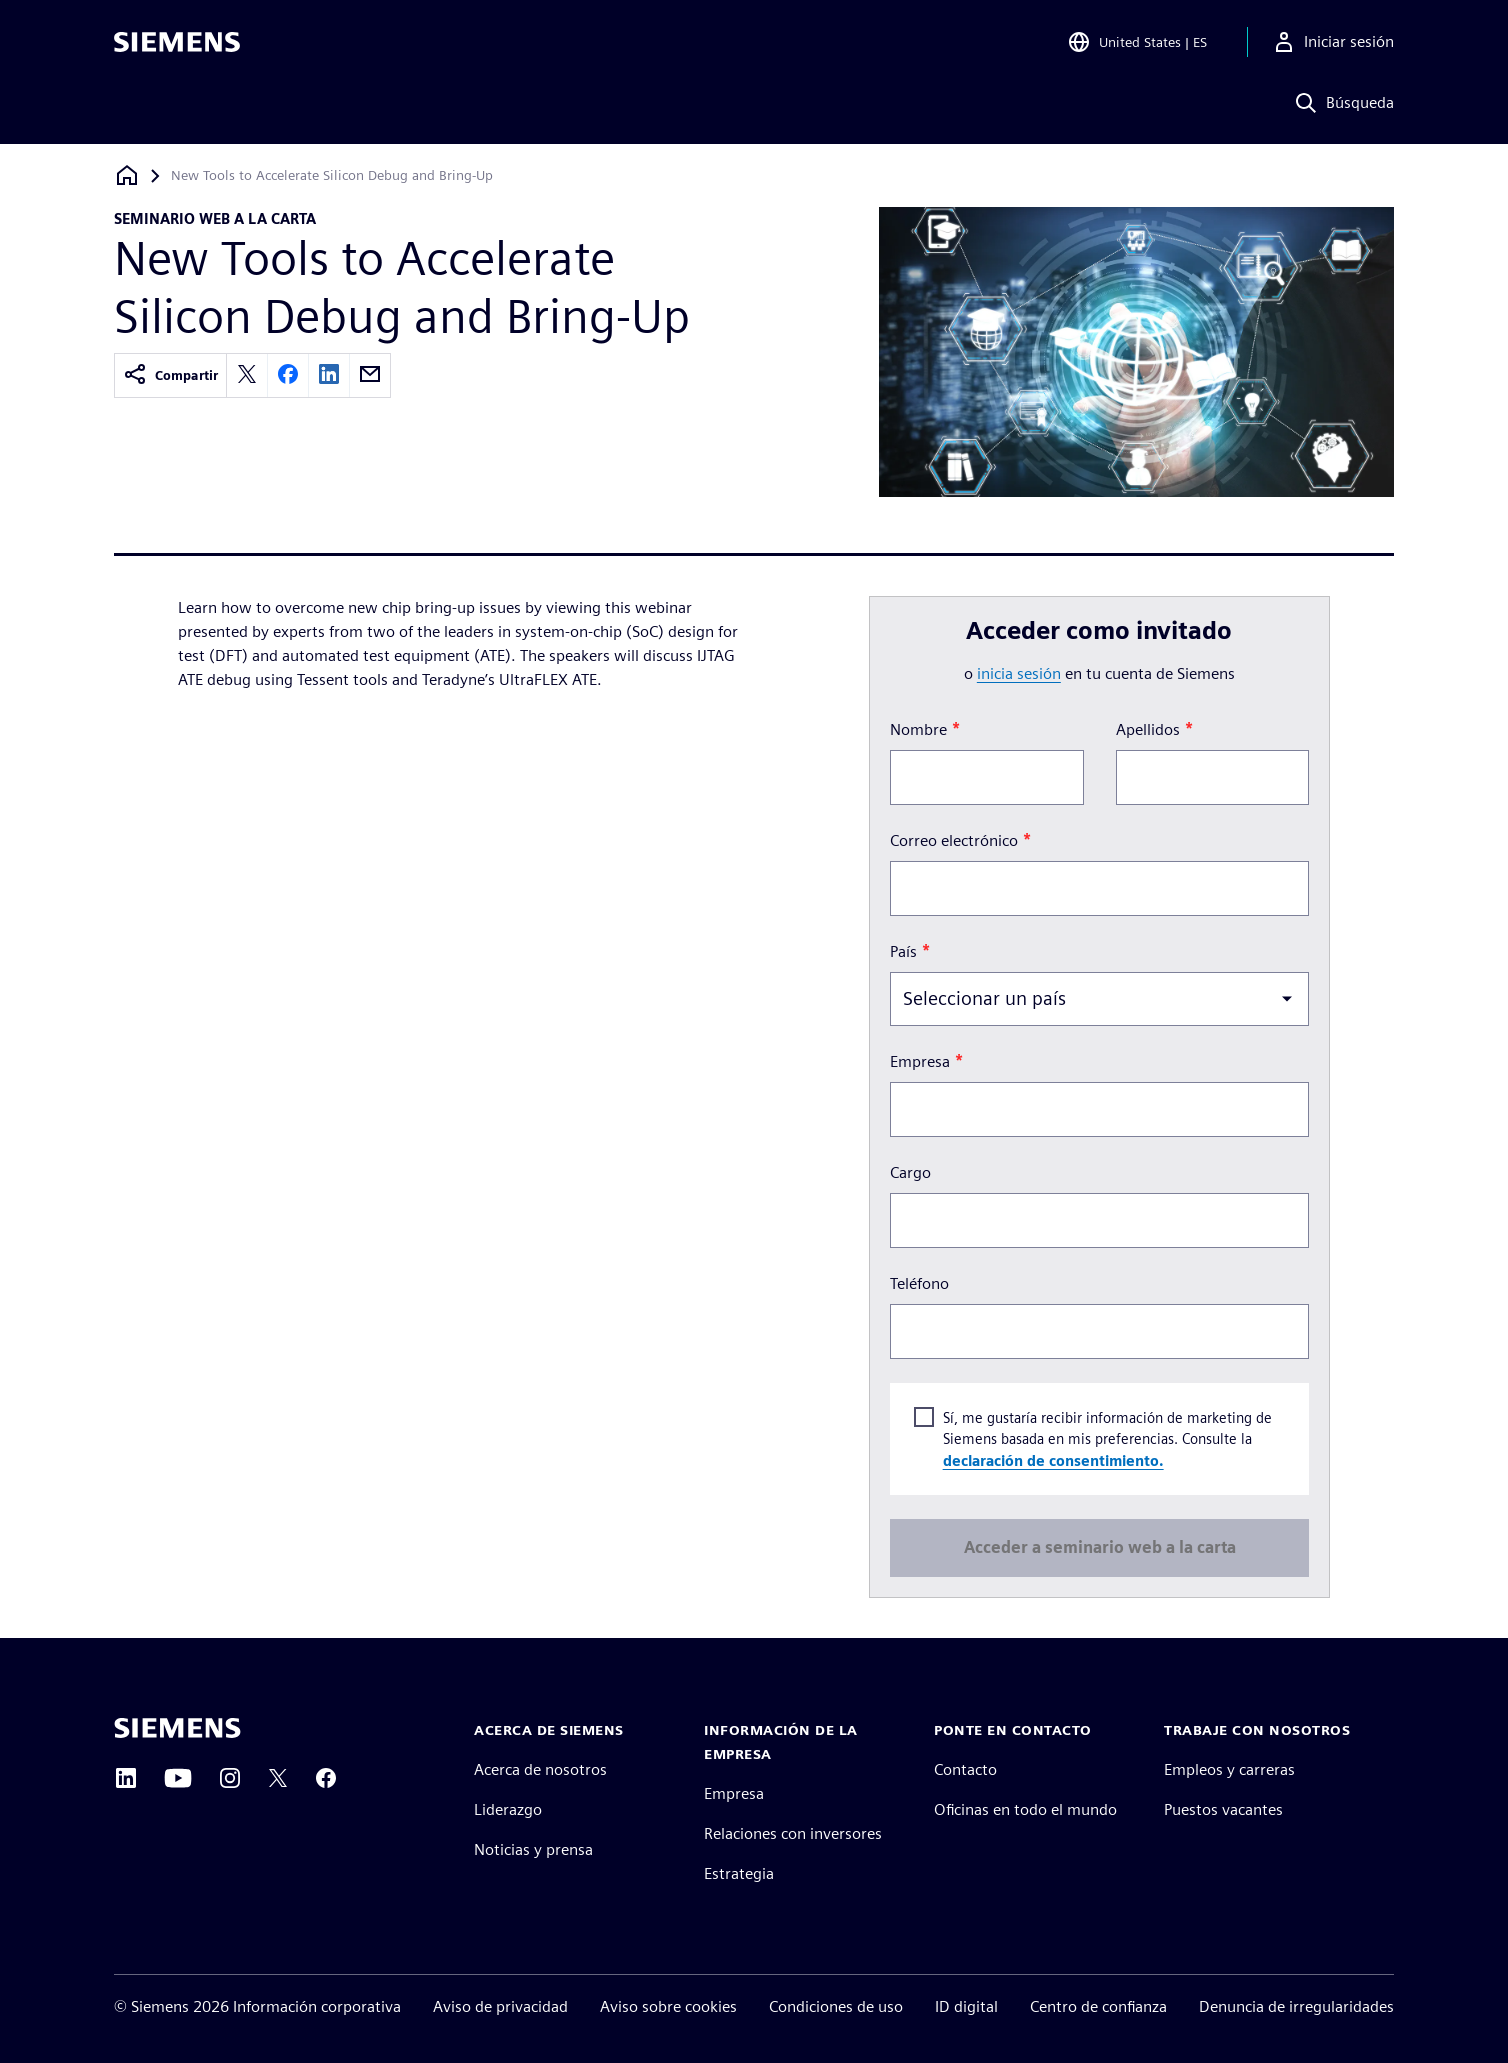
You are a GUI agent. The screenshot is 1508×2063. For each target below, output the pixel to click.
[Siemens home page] (177, 1728)
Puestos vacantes (1223, 1809)
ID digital (966, 2006)
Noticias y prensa (533, 1849)
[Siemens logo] (177, 44)
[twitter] (247, 375)
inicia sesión (1019, 673)
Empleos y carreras (1229, 1769)
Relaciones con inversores (793, 1833)
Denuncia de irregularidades (1296, 2006)
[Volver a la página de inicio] (127, 175)
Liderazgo (508, 1809)
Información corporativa (317, 2006)
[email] (370, 375)
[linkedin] (329, 375)
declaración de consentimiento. (1052, 1459)
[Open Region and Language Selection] (1137, 44)
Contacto (965, 1769)
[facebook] (288, 375)
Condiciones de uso (836, 2006)
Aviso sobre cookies (668, 2006)
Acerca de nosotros (540, 1769)
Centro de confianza (1098, 2006)
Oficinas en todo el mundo (1025, 1809)
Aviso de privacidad (500, 2006)
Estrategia (739, 1873)
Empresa (734, 1793)
